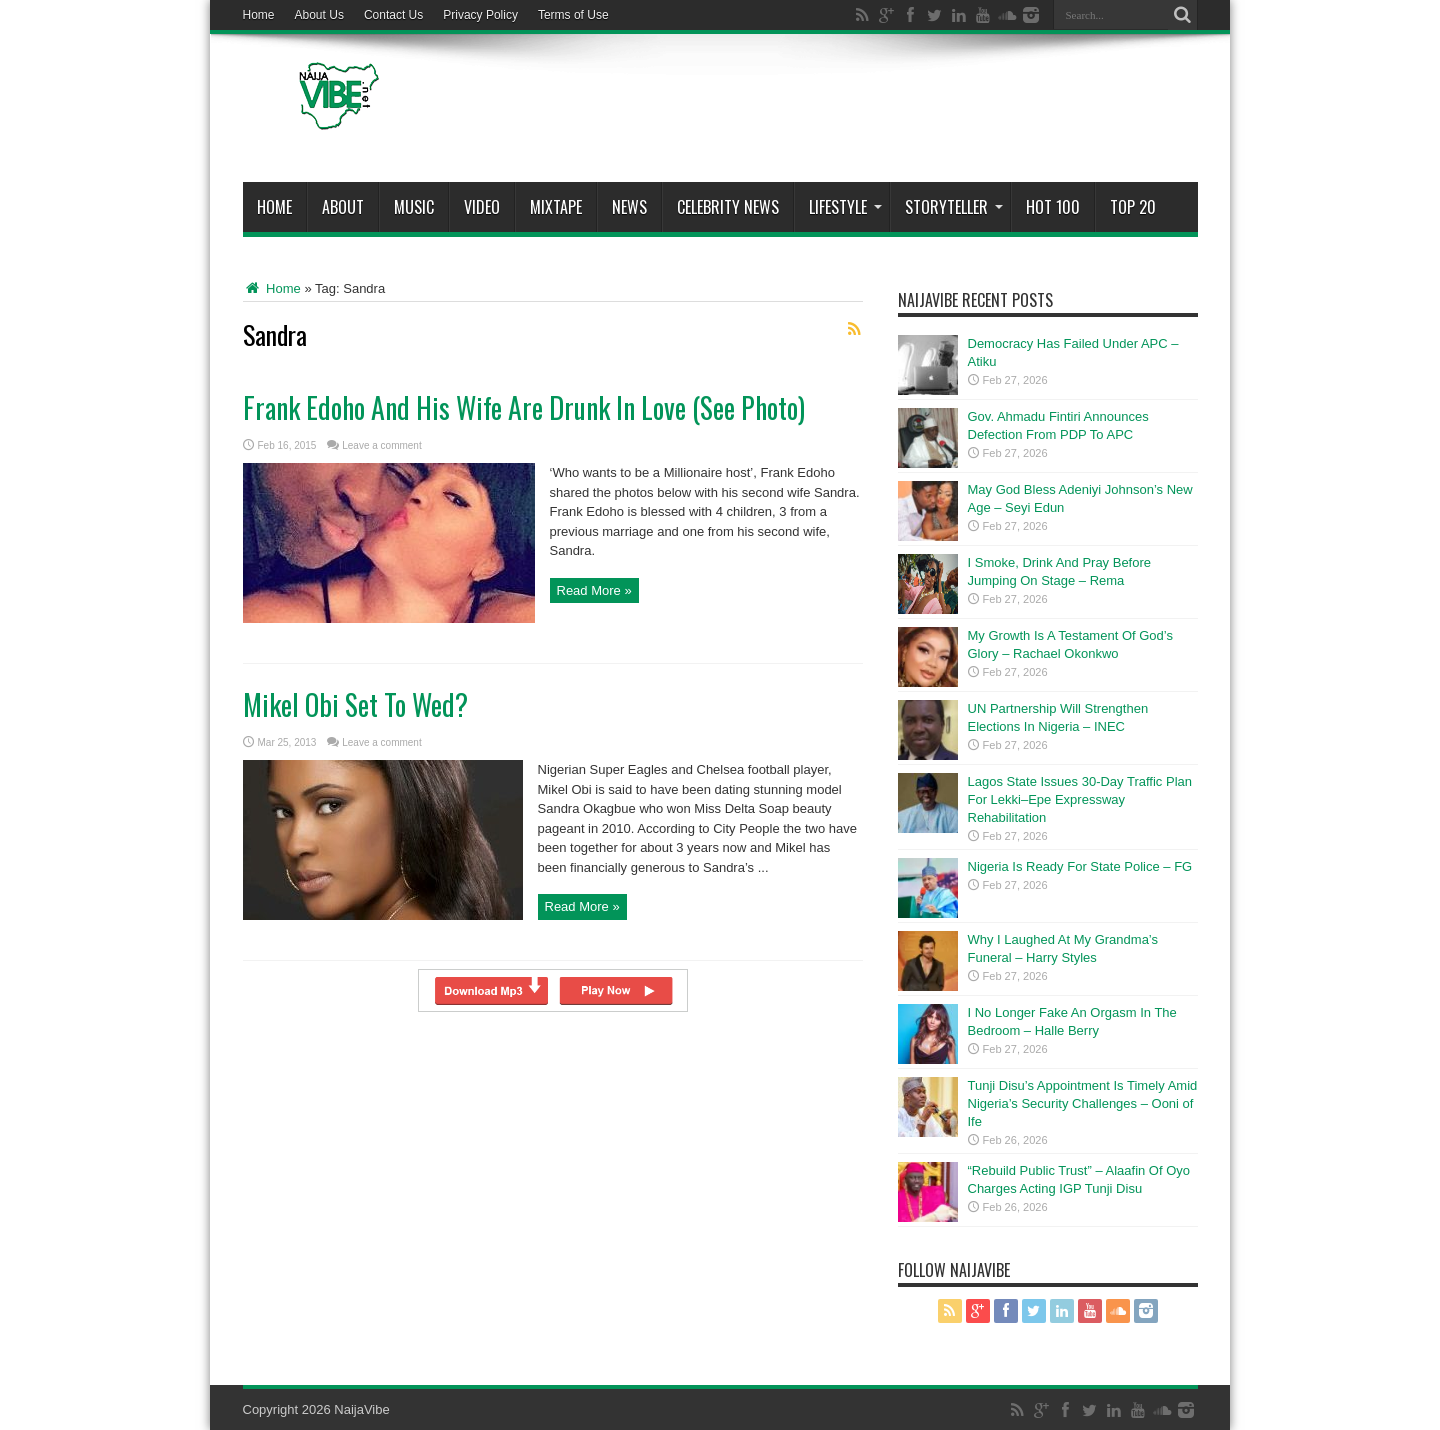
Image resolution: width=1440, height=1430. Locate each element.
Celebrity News (728, 207)
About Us (319, 15)
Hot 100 (1053, 207)
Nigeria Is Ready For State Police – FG (1080, 866)
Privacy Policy (480, 15)
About (343, 207)
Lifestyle (845, 207)
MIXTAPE (556, 207)
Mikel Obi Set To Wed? (355, 704)
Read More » (594, 590)
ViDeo (482, 207)
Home (259, 15)
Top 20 (1133, 207)
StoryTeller (954, 207)
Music (414, 207)
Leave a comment (382, 445)
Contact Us (393, 15)
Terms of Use (573, 15)
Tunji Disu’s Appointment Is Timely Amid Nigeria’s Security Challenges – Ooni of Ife (1083, 1103)
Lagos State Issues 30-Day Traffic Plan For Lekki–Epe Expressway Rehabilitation (1080, 799)
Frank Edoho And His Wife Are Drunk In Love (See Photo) (524, 407)
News (629, 207)
